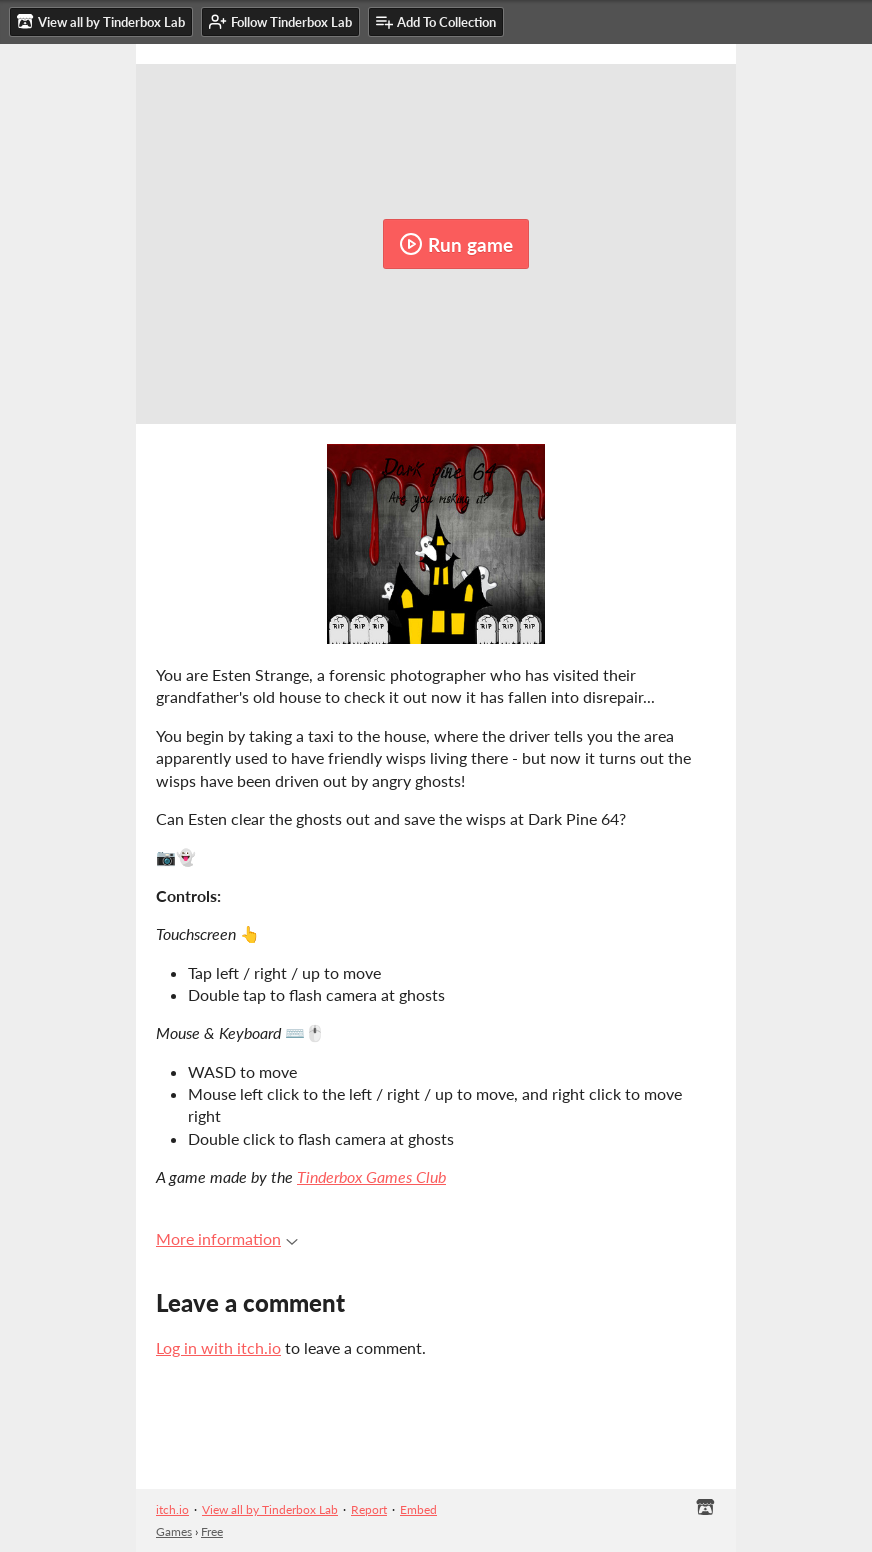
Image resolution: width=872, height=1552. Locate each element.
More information (227, 1238)
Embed (418, 1509)
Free (212, 1531)
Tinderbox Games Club (371, 1176)
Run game (456, 244)
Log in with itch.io (218, 1347)
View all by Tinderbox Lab (270, 1509)
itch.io (172, 1509)
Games (174, 1531)
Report (369, 1509)
